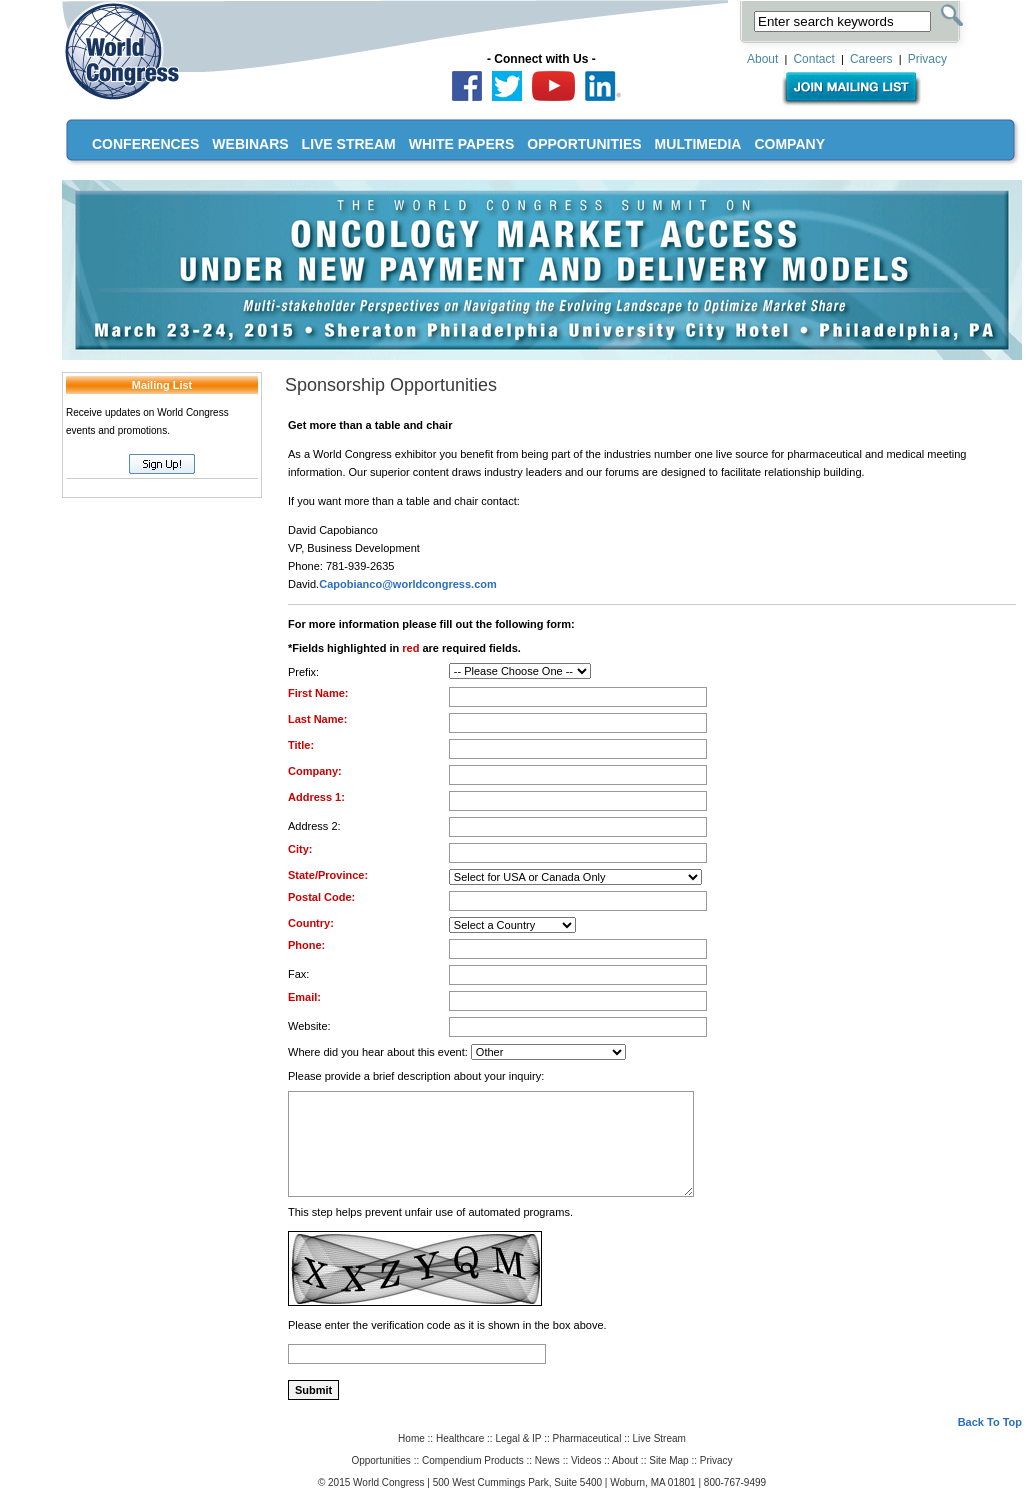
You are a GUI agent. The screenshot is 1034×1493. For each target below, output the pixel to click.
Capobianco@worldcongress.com (408, 584)
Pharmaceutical (586, 1438)
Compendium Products (473, 1460)
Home (411, 1438)
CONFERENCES (145, 144)
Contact (813, 59)
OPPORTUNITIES (584, 144)
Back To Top (990, 1422)
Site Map (668, 1460)
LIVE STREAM (349, 144)
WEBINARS (250, 144)
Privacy (927, 59)
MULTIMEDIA (698, 144)
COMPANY (789, 144)
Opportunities (380, 1460)
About (762, 59)
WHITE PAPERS (462, 144)
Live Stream (659, 1438)
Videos (586, 1460)
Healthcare (460, 1438)
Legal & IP (518, 1438)
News (547, 1460)
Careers (871, 59)
